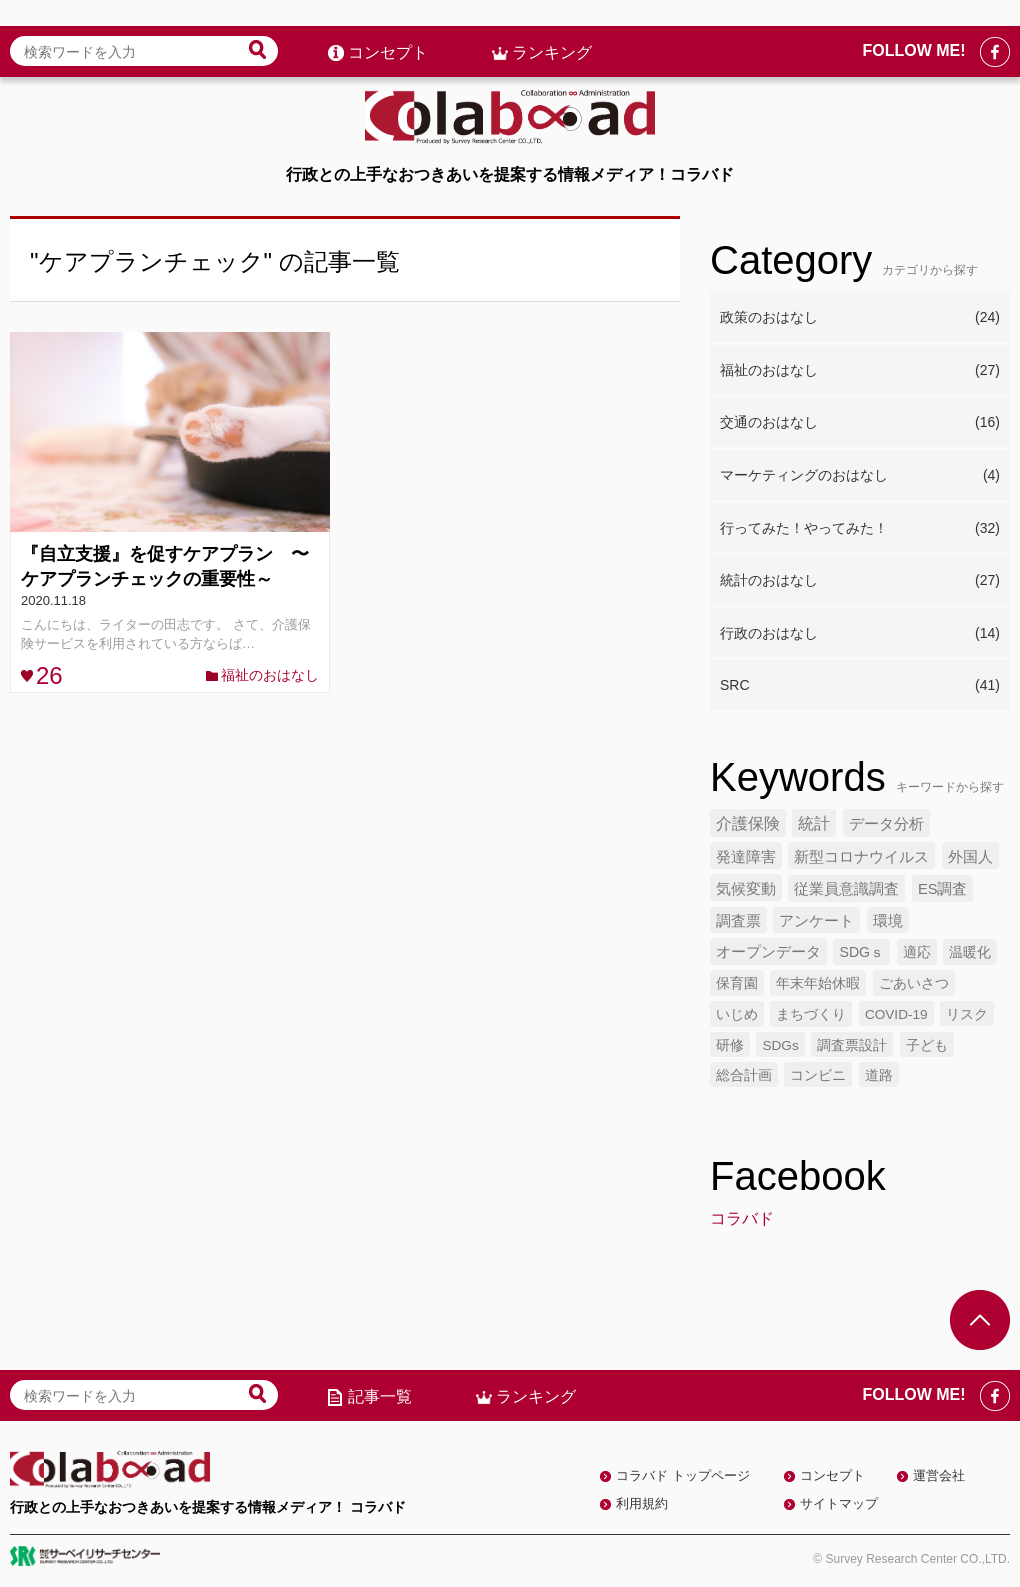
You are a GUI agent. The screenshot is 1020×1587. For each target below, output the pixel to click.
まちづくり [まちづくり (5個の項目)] (811, 1014)
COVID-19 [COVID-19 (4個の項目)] (896, 1014)
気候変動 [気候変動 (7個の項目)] (746, 888)
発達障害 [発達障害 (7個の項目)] (746, 856)
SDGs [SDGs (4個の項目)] (780, 1045)
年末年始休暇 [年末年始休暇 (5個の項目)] (818, 983)
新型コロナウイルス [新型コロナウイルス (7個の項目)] (861, 856)
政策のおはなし (860, 318)
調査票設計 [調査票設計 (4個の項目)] (852, 1045)
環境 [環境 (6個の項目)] (888, 921)
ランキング (552, 26)
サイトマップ (839, 1503)
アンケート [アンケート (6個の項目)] (816, 921)
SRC (860, 686)
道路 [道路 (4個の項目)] (879, 1075)
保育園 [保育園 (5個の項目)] (737, 983)
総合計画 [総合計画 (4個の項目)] (744, 1075)
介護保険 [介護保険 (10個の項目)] (748, 823)
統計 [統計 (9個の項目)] (814, 823)
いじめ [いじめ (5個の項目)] (737, 1014)
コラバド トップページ (683, 1475)
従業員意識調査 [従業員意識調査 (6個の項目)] (846, 889)
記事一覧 (380, 1396)
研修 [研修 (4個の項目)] (730, 1045)
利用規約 (642, 1503)
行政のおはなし (860, 634)
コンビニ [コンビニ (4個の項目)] (818, 1075)
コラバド (742, 1218)
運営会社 (939, 1475)
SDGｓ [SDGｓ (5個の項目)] (861, 952)
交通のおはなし (860, 423)
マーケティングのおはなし (860, 476)
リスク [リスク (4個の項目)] (967, 1014)
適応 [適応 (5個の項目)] (917, 952)
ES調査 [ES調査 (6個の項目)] (943, 889)
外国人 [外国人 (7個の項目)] (970, 856)
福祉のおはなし (270, 675)
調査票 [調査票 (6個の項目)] (738, 921)
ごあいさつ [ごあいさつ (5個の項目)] (914, 983)
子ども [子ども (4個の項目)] (927, 1045)
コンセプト (388, 26)
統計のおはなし (860, 581)
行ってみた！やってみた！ (860, 529)
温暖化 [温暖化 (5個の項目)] (970, 952)
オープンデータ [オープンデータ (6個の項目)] (768, 952)
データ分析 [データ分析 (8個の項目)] (886, 823)
